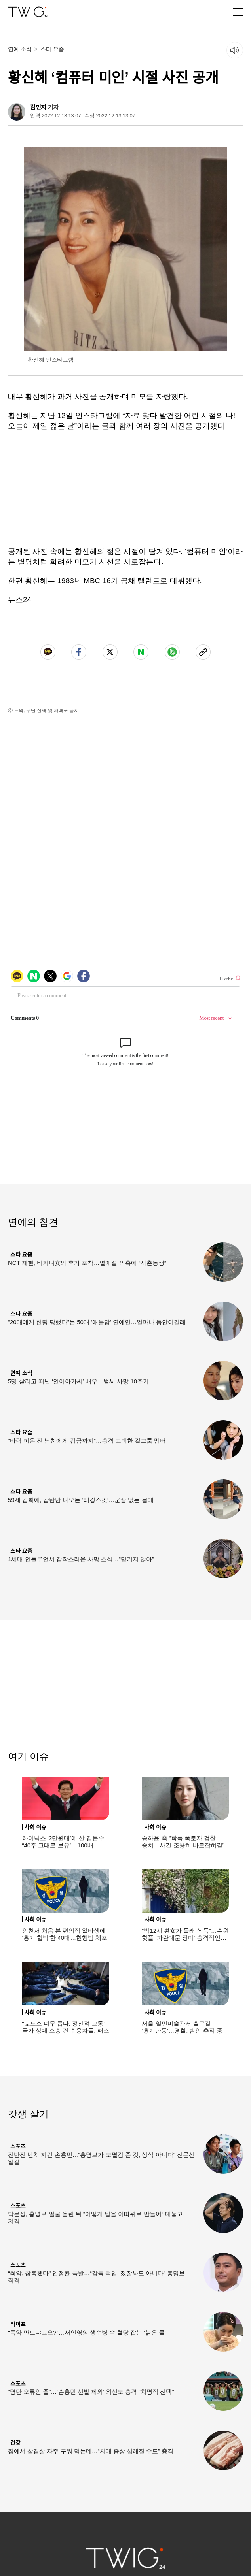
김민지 (38, 107)
